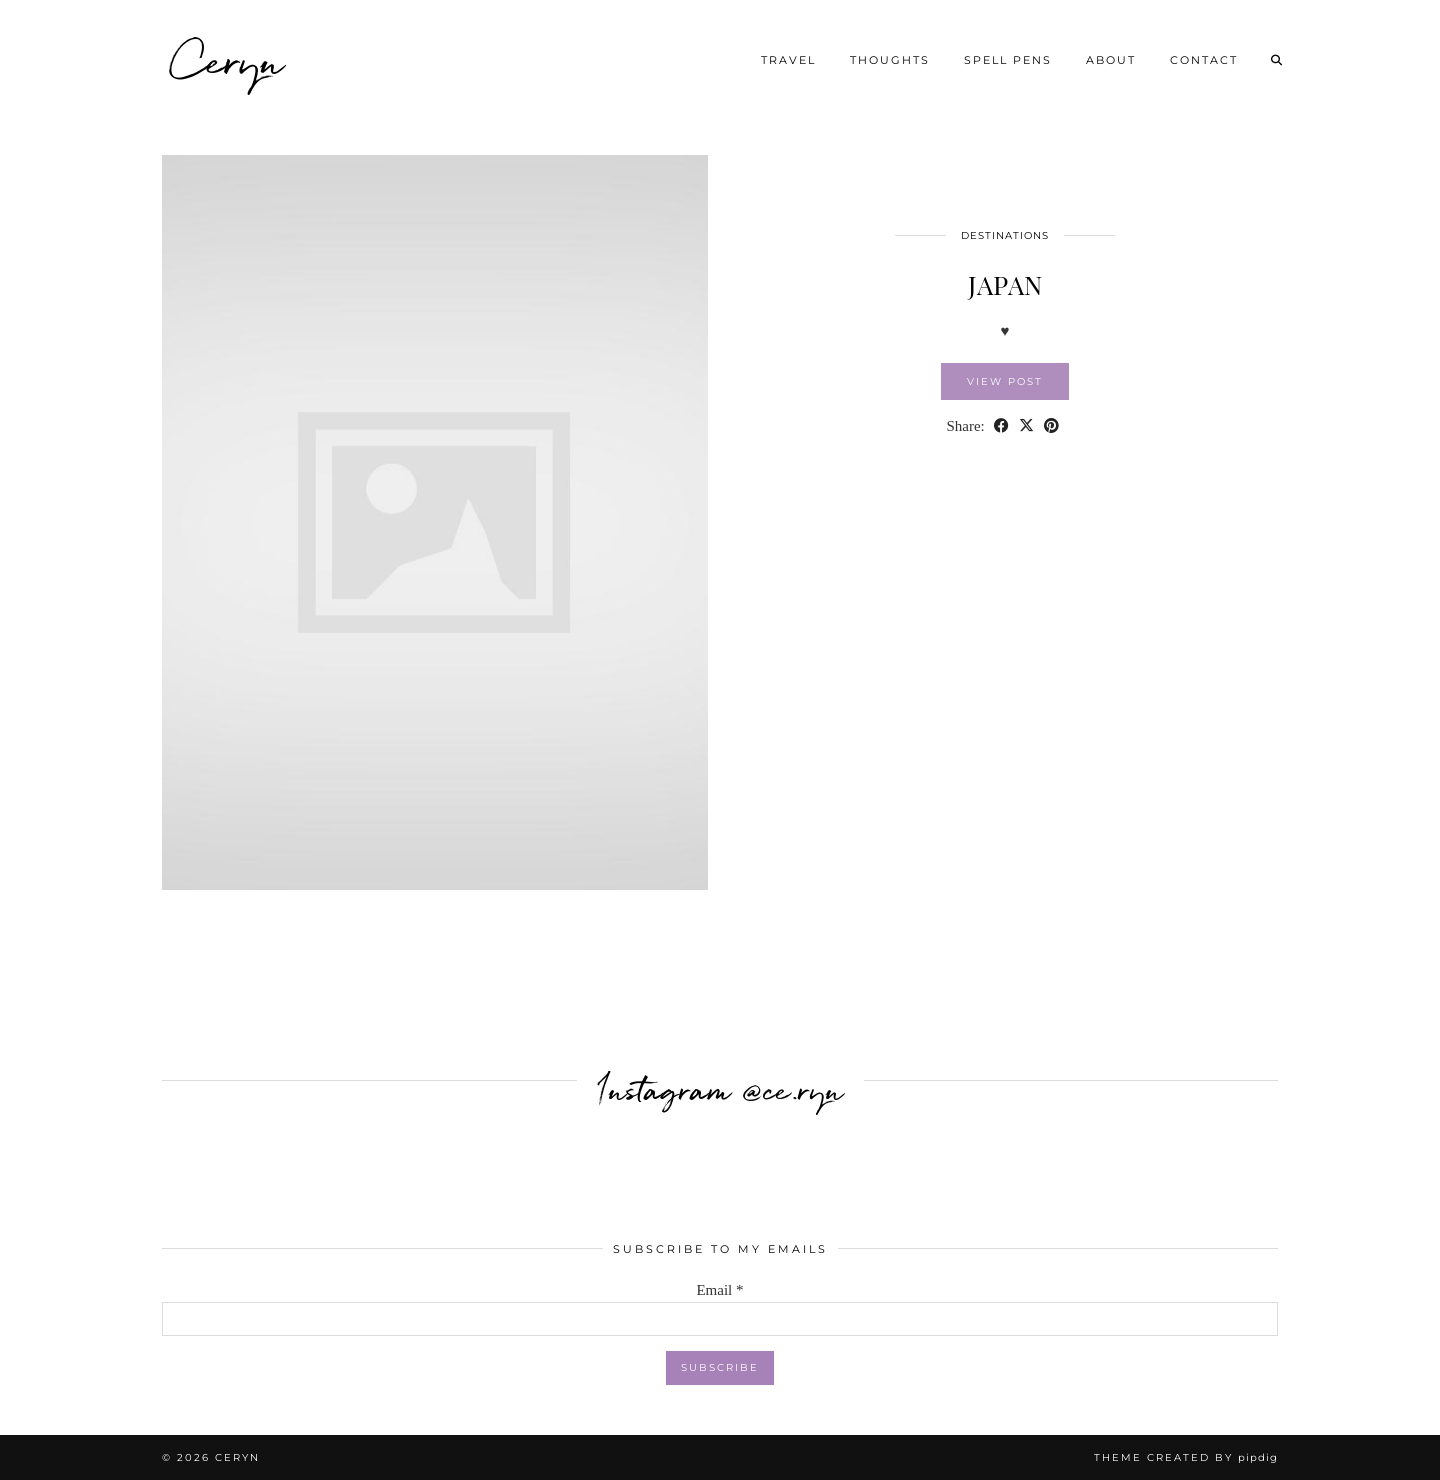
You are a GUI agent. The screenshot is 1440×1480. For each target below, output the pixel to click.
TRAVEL (788, 60)
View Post (1005, 381)
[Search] (1277, 60)
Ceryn (228, 60)
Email (719, 1290)
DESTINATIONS (1005, 235)
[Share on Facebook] (1001, 426)
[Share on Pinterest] (1051, 426)
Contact (1204, 60)
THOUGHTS (890, 60)
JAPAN (1005, 284)
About (1111, 60)
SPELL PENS (1008, 60)
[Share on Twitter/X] (1026, 426)
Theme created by (1186, 1457)
